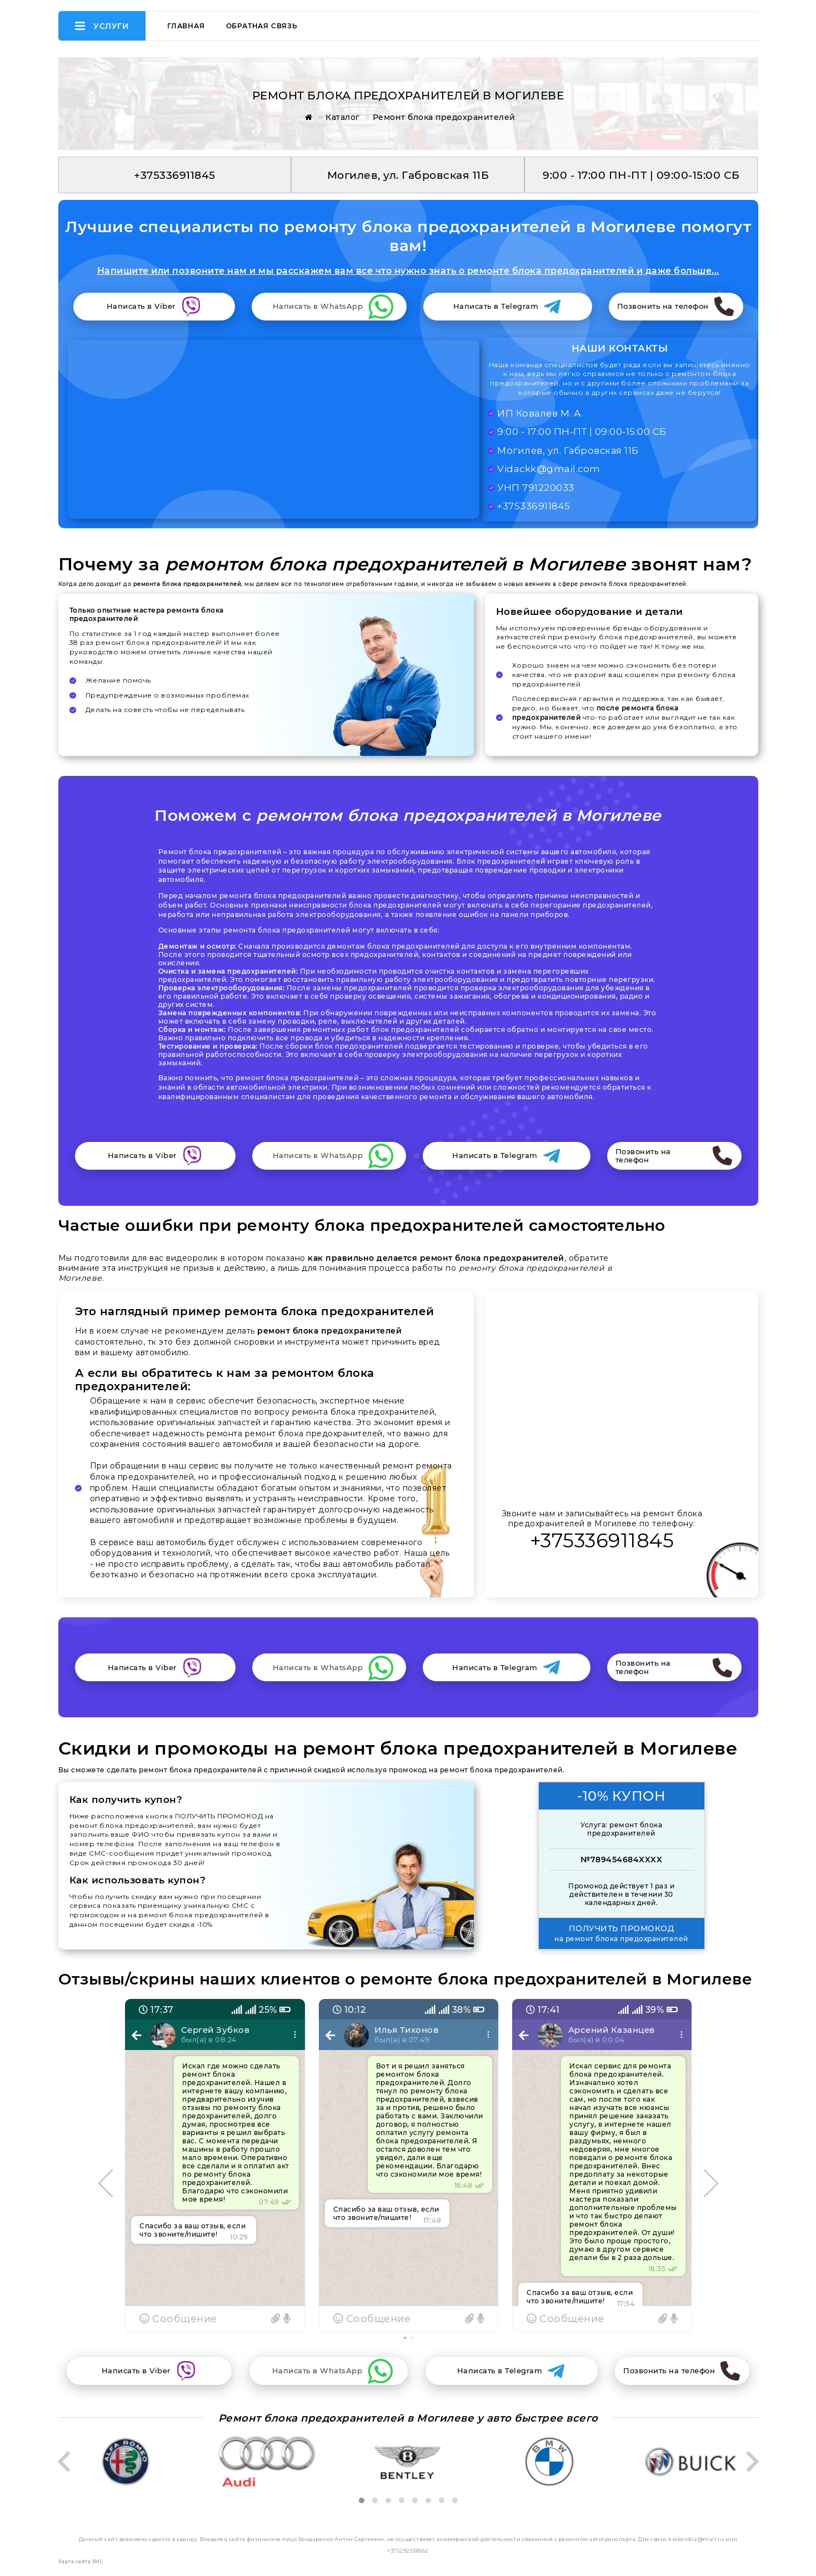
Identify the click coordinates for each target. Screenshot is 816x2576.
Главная (186, 26)
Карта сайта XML (80, 2561)
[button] (405, 2338)
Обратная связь (262, 26)
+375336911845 (602, 1540)
